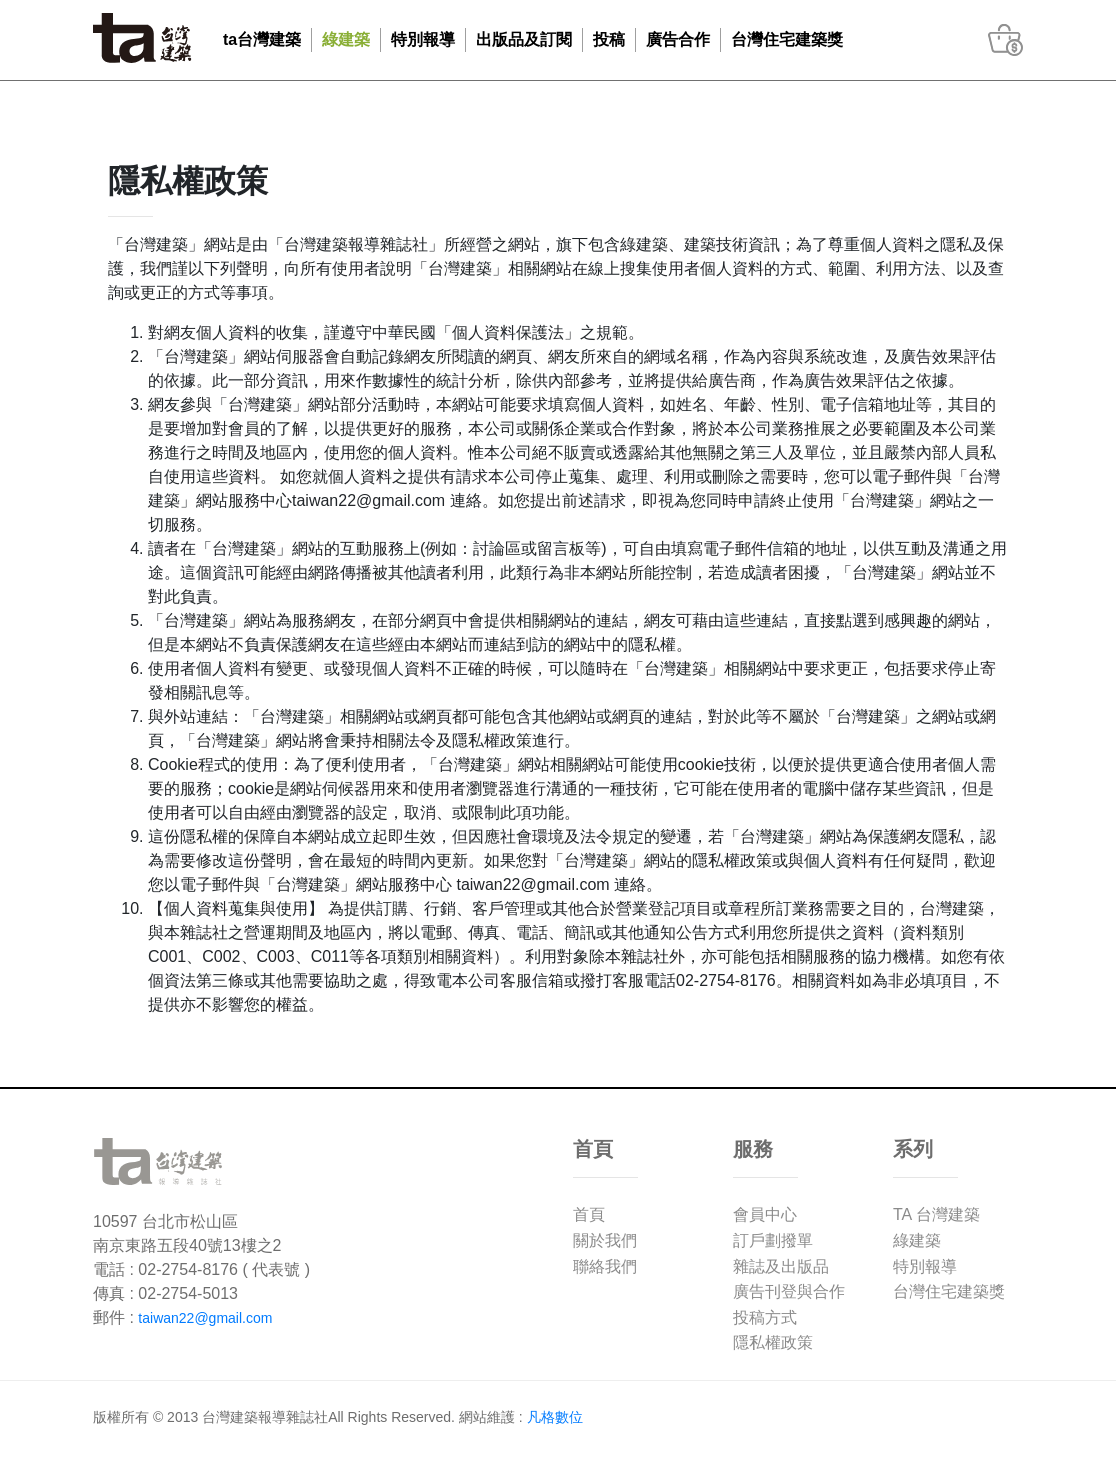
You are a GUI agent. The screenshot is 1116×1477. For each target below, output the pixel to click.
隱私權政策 (773, 1342)
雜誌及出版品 (781, 1266)
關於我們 (605, 1240)
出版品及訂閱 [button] (524, 39)
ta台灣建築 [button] (262, 39)
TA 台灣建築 (936, 1214)
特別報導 (925, 1266)
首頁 (589, 1214)
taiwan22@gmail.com (205, 1318)
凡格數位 (555, 1417)
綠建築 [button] (346, 39)
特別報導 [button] (423, 39)
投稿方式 (765, 1317)
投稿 (609, 39)
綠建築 (917, 1240)
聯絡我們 (605, 1266)
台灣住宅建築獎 (787, 39)
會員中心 (765, 1214)
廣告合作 (678, 39)
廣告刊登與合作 (789, 1291)
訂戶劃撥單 (773, 1240)
